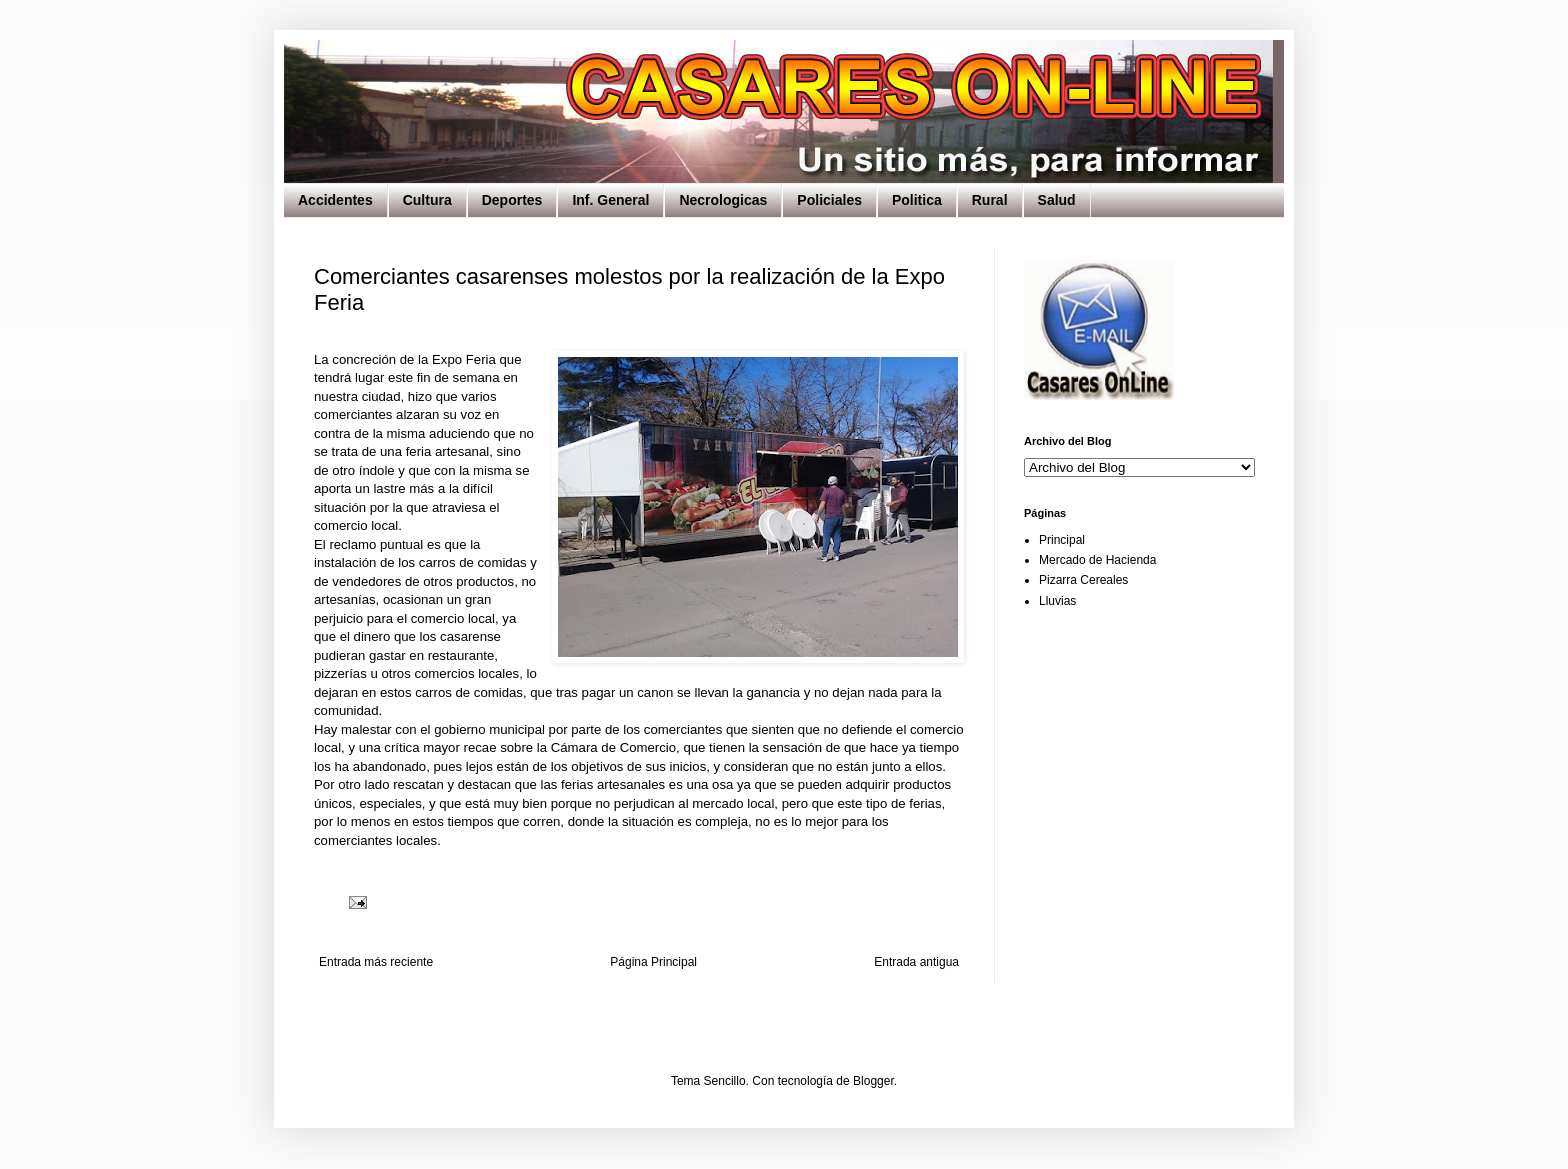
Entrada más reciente (376, 962)
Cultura (427, 200)
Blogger (873, 1081)
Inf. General (610, 200)
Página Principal (653, 962)
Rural (990, 200)
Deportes (512, 200)
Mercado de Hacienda (1097, 560)
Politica (917, 200)
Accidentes (335, 200)
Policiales (829, 200)
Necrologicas (723, 200)
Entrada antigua (916, 962)
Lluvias (1057, 601)
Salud (1057, 200)
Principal (1062, 540)
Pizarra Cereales (1083, 580)
